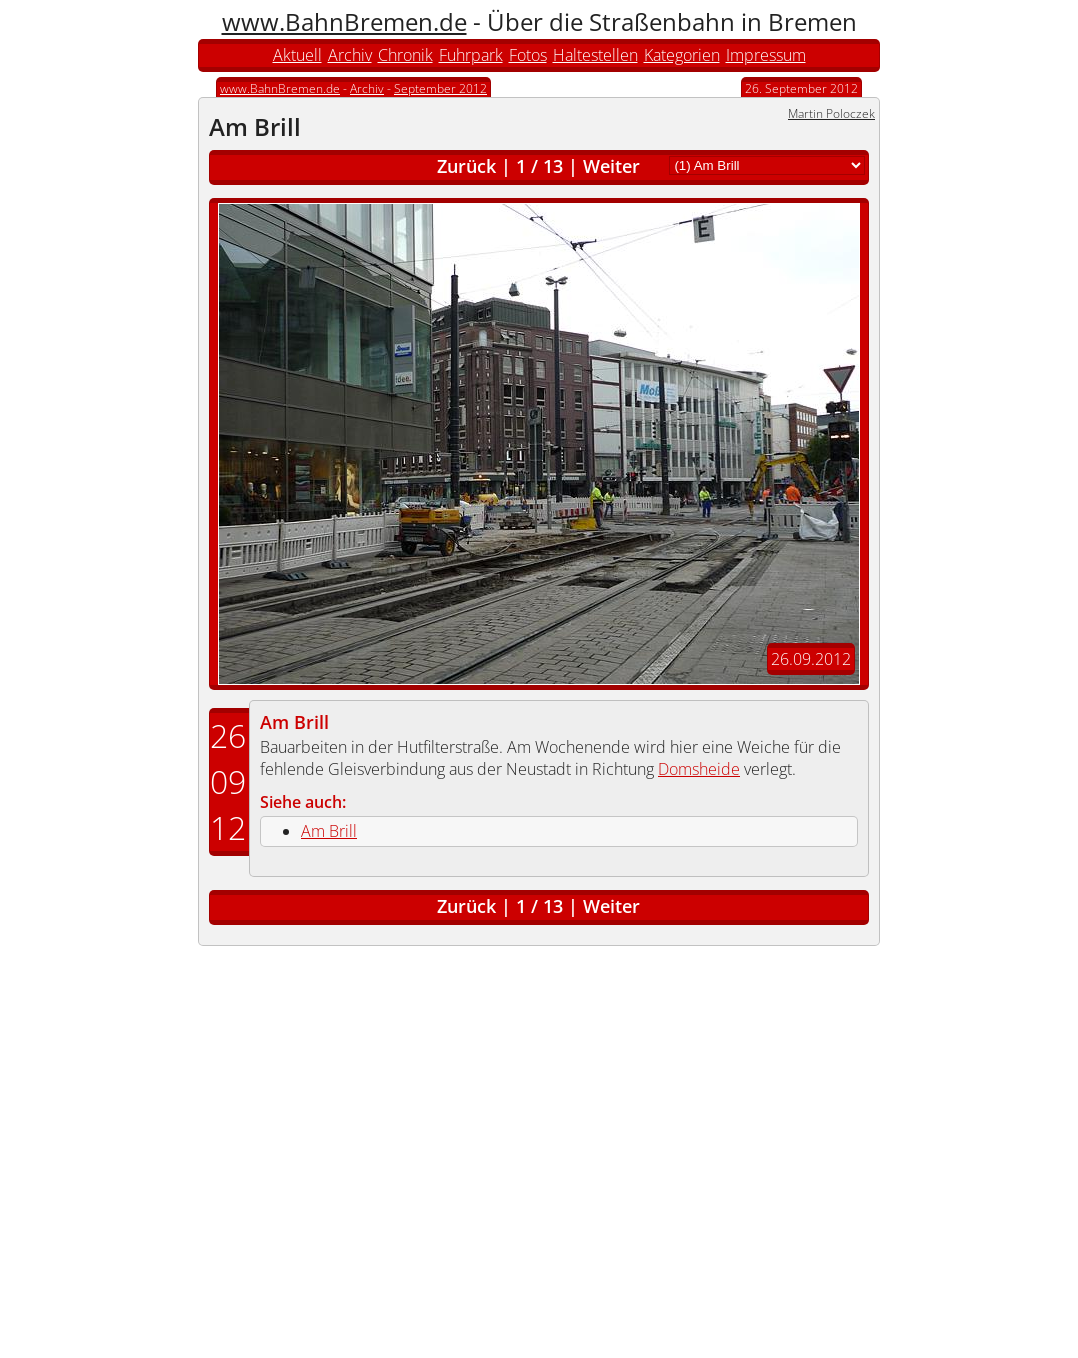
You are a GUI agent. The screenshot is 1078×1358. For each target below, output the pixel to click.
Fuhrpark (471, 55)
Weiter (611, 166)
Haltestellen (595, 55)
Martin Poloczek (831, 113)
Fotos (528, 55)
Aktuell (297, 55)
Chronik (405, 55)
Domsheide (699, 769)
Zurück (466, 166)
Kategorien (682, 55)
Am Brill (294, 722)
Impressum (766, 55)
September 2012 (440, 88)
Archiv (350, 55)
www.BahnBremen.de (344, 21)
